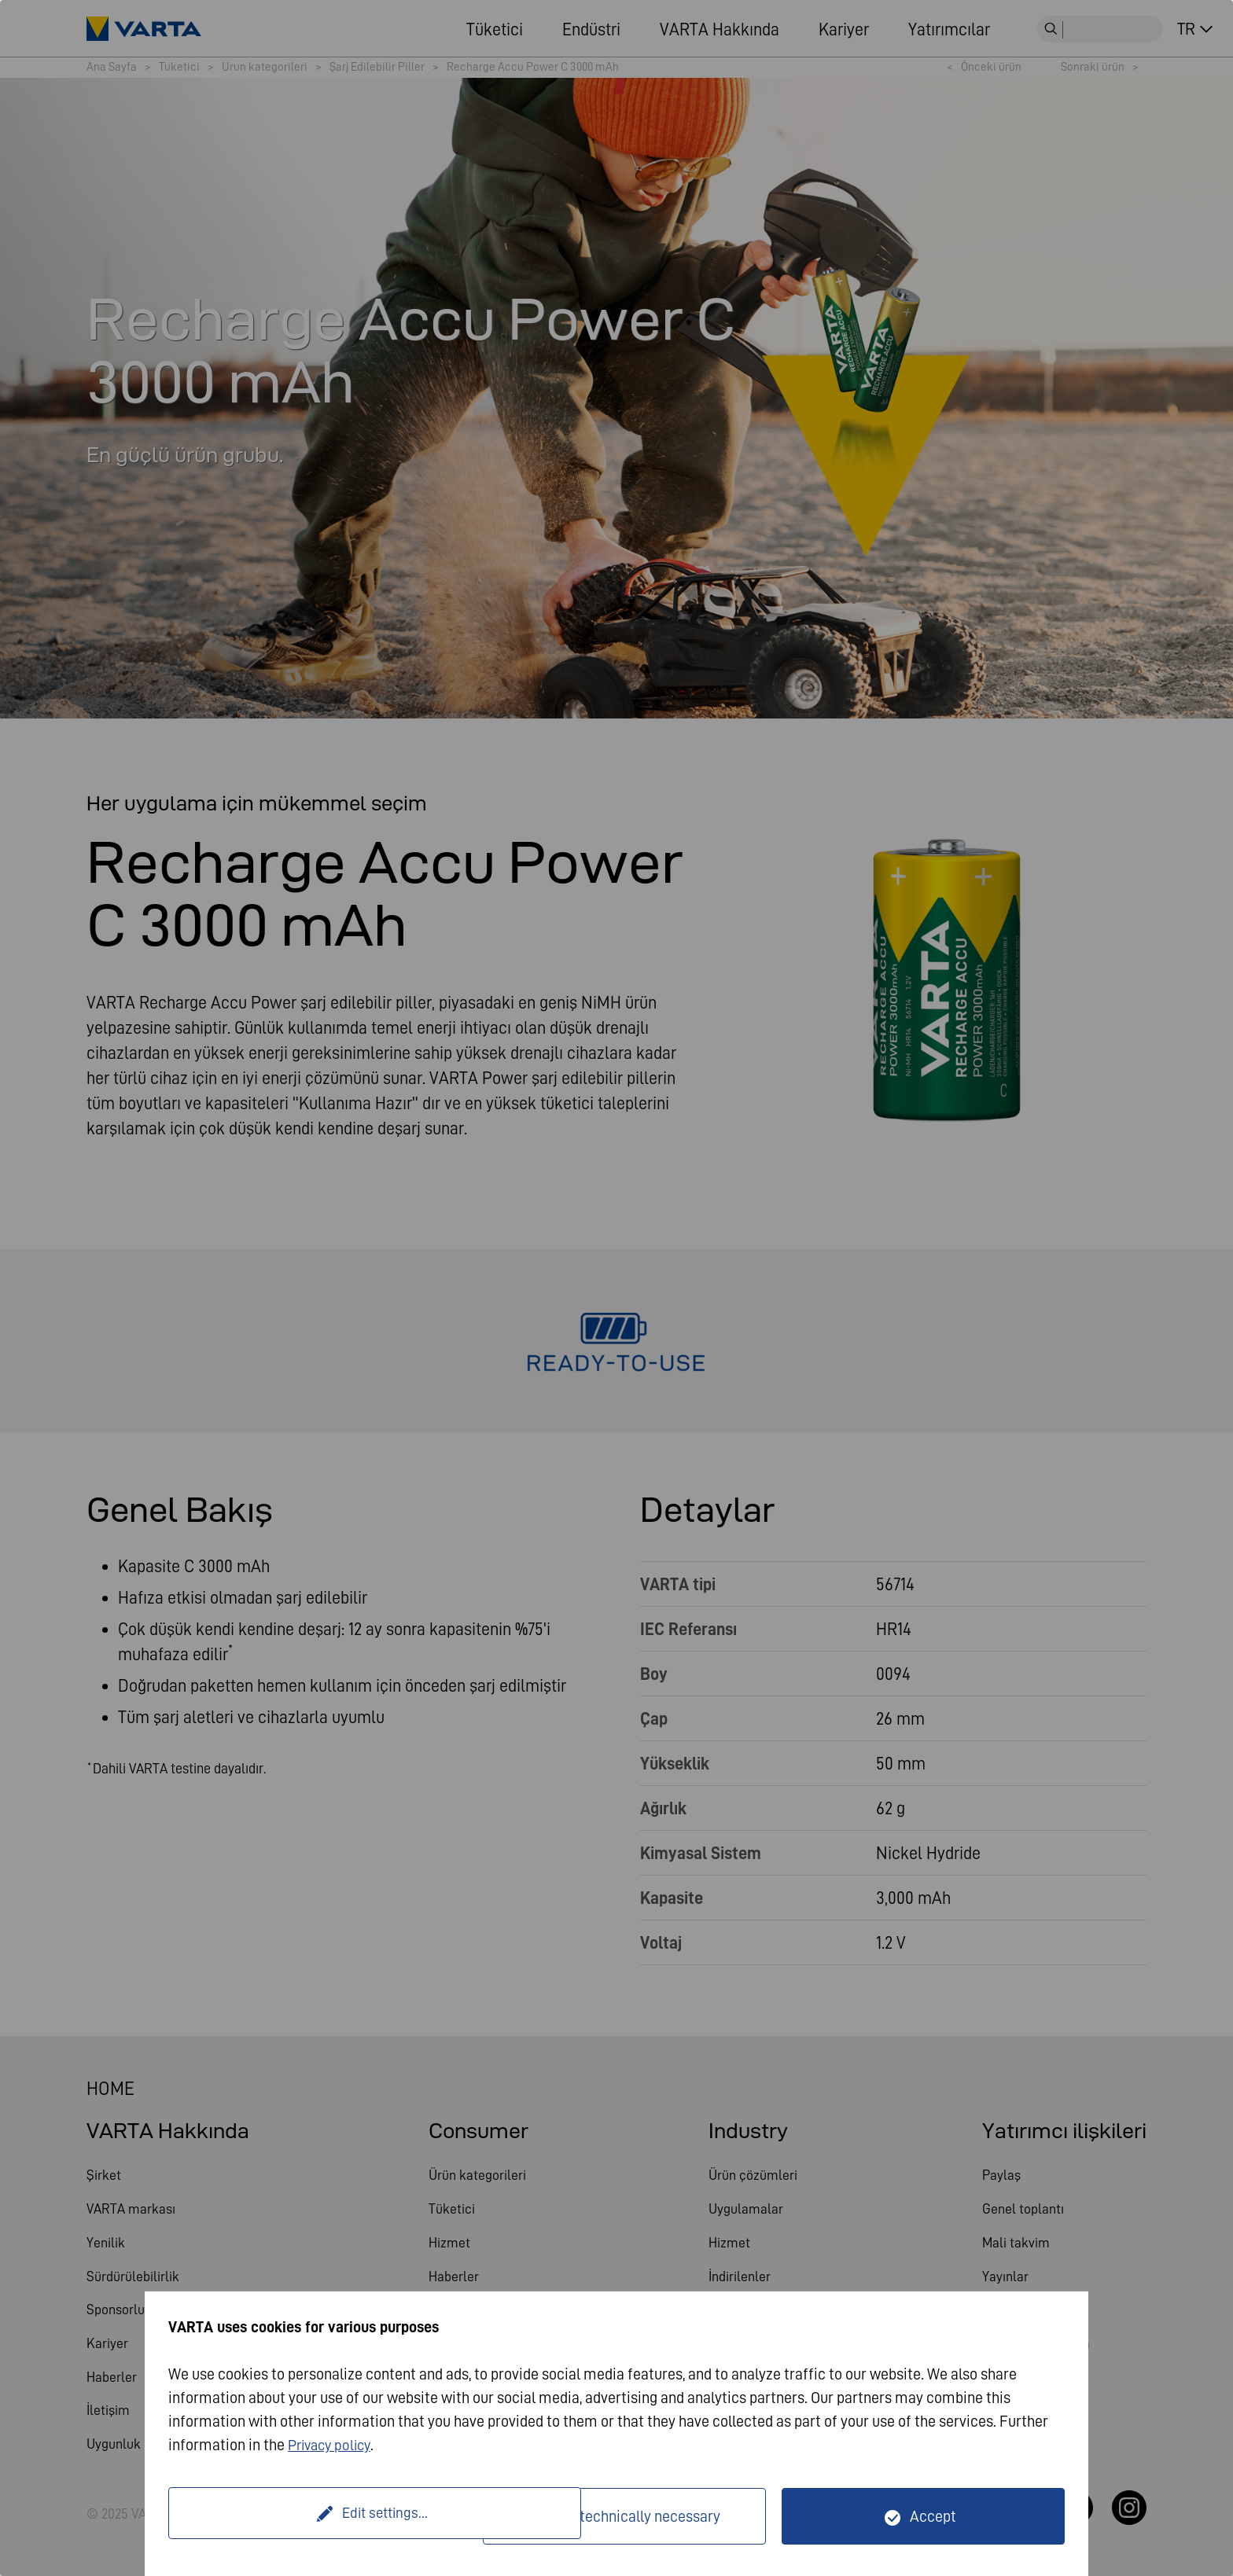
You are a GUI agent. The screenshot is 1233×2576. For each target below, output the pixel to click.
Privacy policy (333, 2444)
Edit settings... (328, 2516)
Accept (933, 2516)
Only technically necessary (634, 2516)
